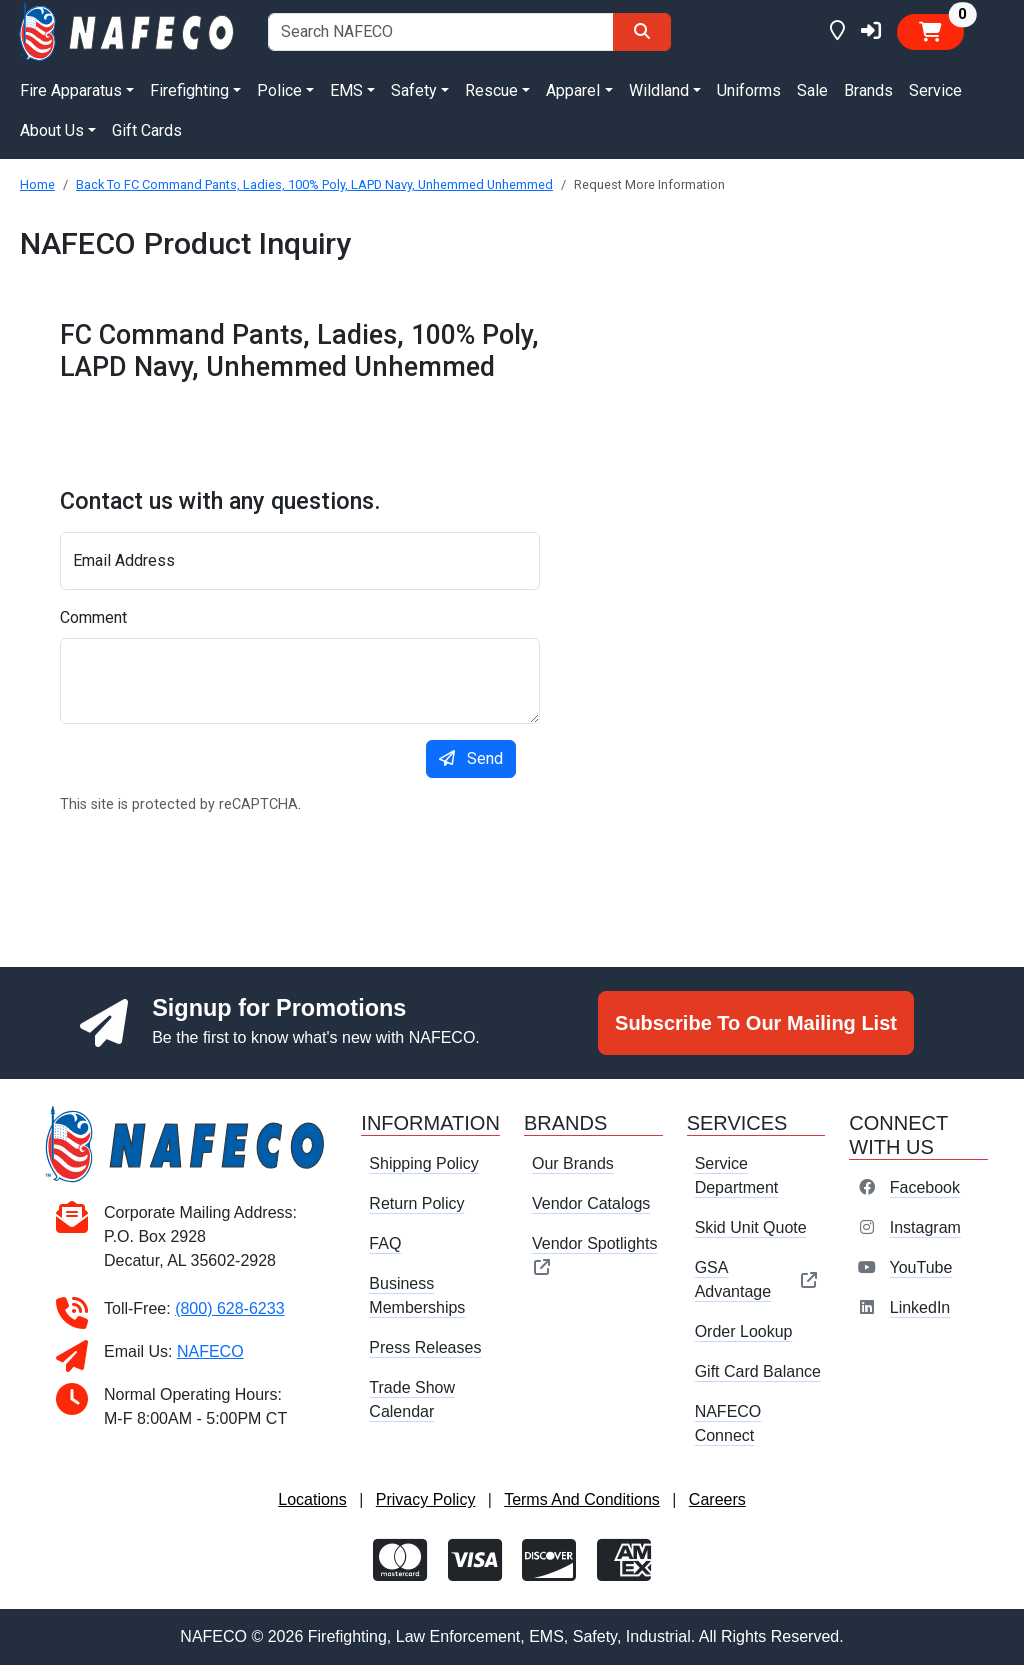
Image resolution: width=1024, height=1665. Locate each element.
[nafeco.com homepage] (128, 30)
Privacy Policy (426, 1499)
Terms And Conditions (582, 1499)
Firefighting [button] (189, 90)
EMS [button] (346, 90)
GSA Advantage (756, 1279)
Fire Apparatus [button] (71, 90)
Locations (312, 1499)
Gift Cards (147, 130)
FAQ (385, 1243)
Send (471, 758)
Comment (93, 617)
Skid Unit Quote (751, 1227)
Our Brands (573, 1163)
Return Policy (416, 1203)
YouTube (920, 1267)
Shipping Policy (423, 1163)
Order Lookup (744, 1331)
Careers (717, 1499)
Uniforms (749, 90)
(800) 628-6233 (229, 1308)
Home (37, 184)
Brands (868, 90)
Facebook (925, 1187)
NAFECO (210, 1351)
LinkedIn (920, 1307)
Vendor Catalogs (591, 1203)
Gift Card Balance (758, 1371)
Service (935, 90)
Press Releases (425, 1347)
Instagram (925, 1227)
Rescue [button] (491, 90)
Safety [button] (414, 90)
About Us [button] (52, 130)
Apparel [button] (573, 90)
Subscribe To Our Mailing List (756, 1023)
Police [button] (279, 90)
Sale (812, 90)
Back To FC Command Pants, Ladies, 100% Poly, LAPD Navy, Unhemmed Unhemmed (314, 184)
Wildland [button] (659, 90)
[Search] (642, 32)
